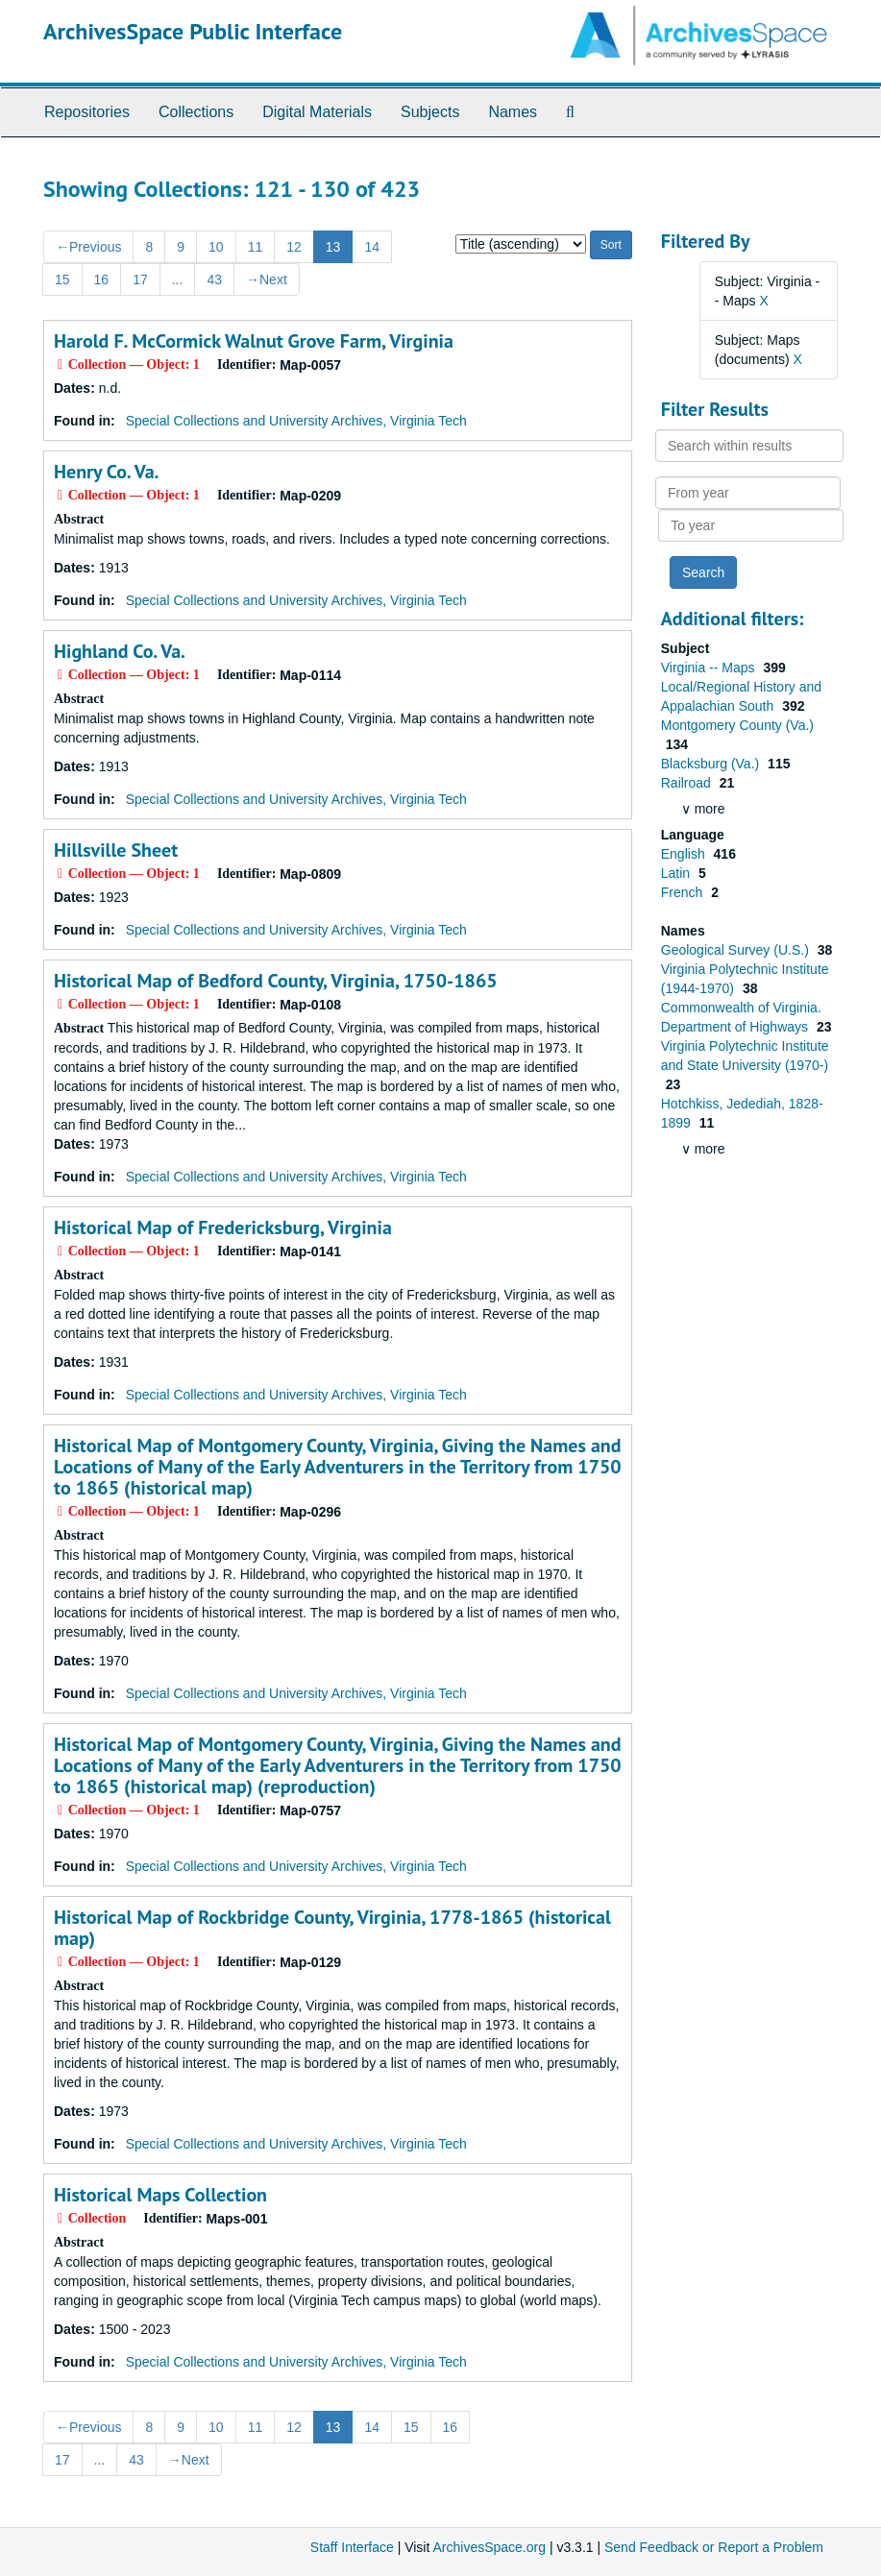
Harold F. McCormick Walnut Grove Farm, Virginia (253, 340)
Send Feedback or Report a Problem (713, 2547)
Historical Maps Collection (160, 2194)
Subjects (430, 112)
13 (333, 247)
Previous (88, 247)
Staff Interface (352, 2547)
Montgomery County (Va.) (737, 725)
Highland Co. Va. (119, 651)
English (685, 854)
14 (371, 247)
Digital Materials (317, 112)
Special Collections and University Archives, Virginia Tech (296, 420)
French (683, 892)
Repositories (87, 112)
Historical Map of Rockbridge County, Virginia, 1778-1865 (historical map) (332, 1928)
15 (62, 279)
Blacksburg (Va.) (712, 763)
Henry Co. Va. (106, 471)
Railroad (688, 782)
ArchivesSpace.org (489, 2547)
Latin (677, 873)
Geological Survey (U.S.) (737, 950)
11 (255, 247)
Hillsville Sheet (116, 850)
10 (216, 247)
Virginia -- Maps (710, 667)
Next (266, 279)
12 (294, 247)
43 (214, 279)
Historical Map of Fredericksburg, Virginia (223, 1227)
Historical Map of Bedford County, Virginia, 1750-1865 (276, 980)
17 (140, 279)
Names (512, 112)
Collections (196, 112)
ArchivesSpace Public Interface (192, 31)
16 (102, 279)
